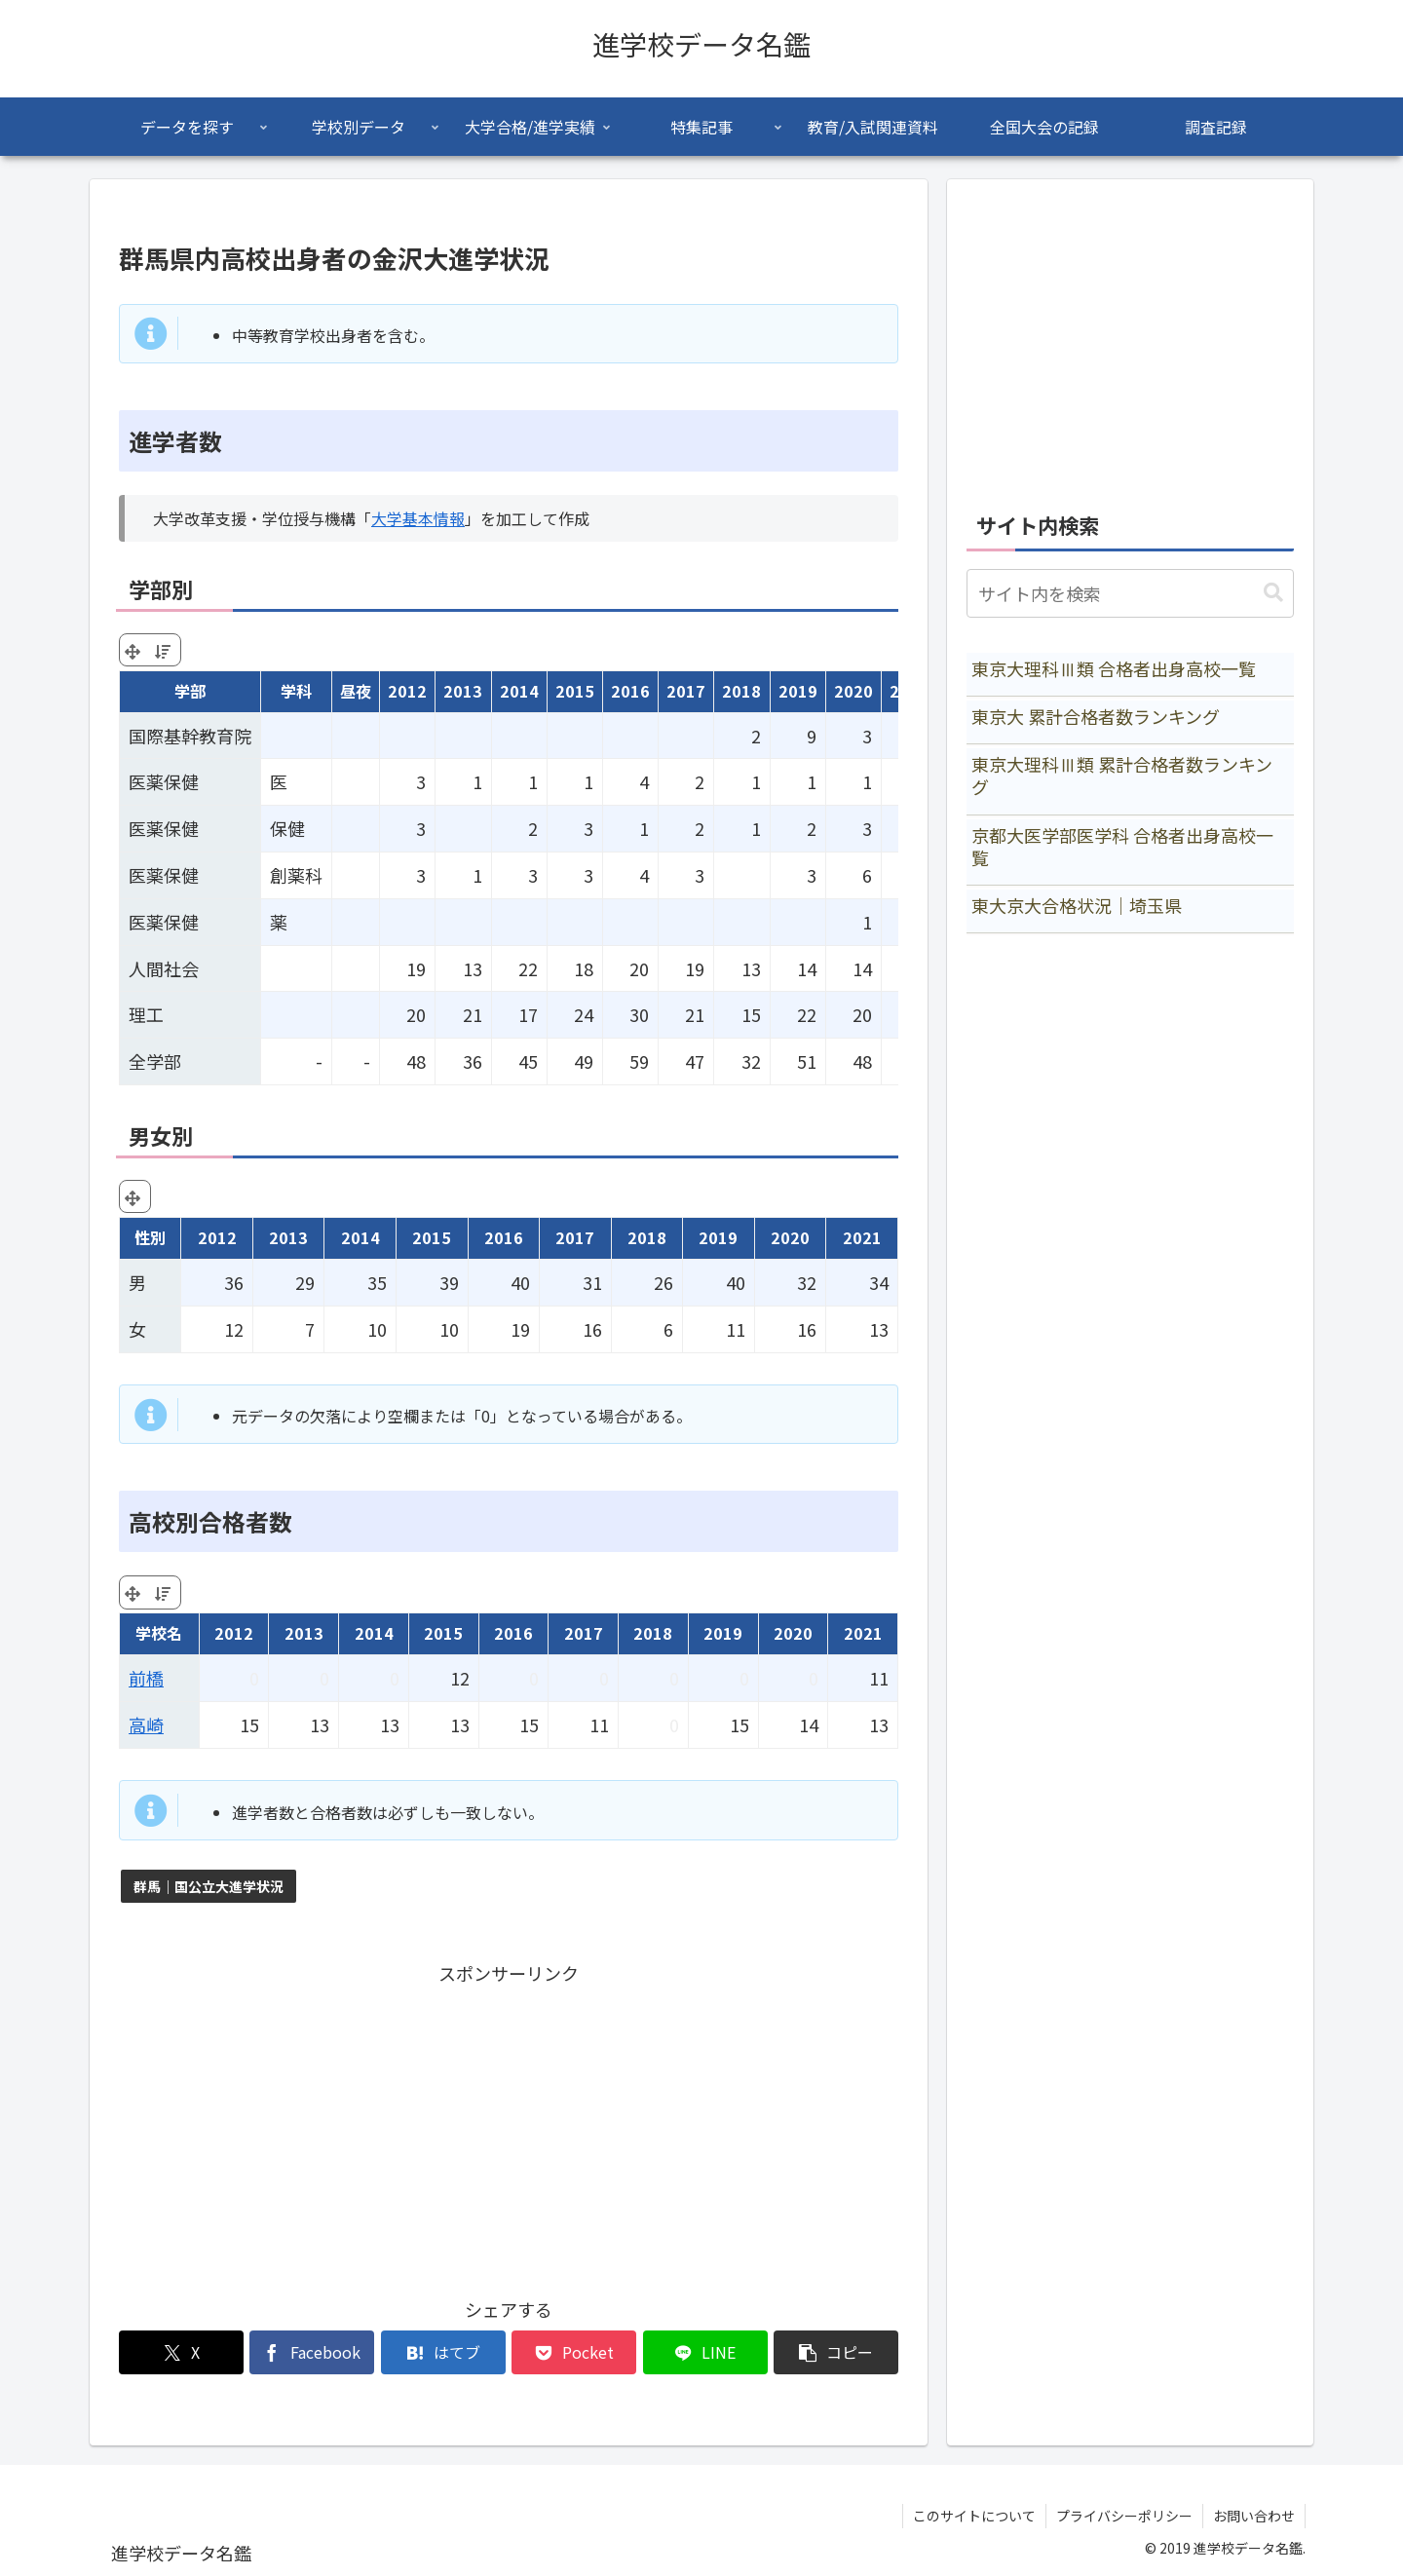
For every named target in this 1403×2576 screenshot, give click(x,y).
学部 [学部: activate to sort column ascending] (190, 690)
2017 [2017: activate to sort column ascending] (685, 690)
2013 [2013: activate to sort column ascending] (462, 690)
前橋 (146, 1677)
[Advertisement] (508, 2125)
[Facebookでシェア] (311, 2352)
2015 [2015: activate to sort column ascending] (574, 690)
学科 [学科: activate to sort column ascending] (296, 690)
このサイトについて (974, 2515)
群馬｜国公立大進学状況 (208, 1886)
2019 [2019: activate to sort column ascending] (797, 690)
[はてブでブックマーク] (443, 2352)
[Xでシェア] (181, 2352)
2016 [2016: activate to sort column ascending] (630, 690)
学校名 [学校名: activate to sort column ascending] (158, 1633)
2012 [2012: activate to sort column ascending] (407, 690)
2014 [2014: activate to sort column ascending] (519, 690)
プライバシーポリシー (1124, 2515)
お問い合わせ (1254, 2515)
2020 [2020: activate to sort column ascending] (853, 690)
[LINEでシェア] (705, 2352)
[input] (1130, 593)
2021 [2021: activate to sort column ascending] (863, 1633)
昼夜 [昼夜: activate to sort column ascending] (355, 690)
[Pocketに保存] (574, 2352)
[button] (836, 2352)
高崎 (146, 1724)
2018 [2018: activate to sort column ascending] (741, 690)
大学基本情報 (418, 518)
